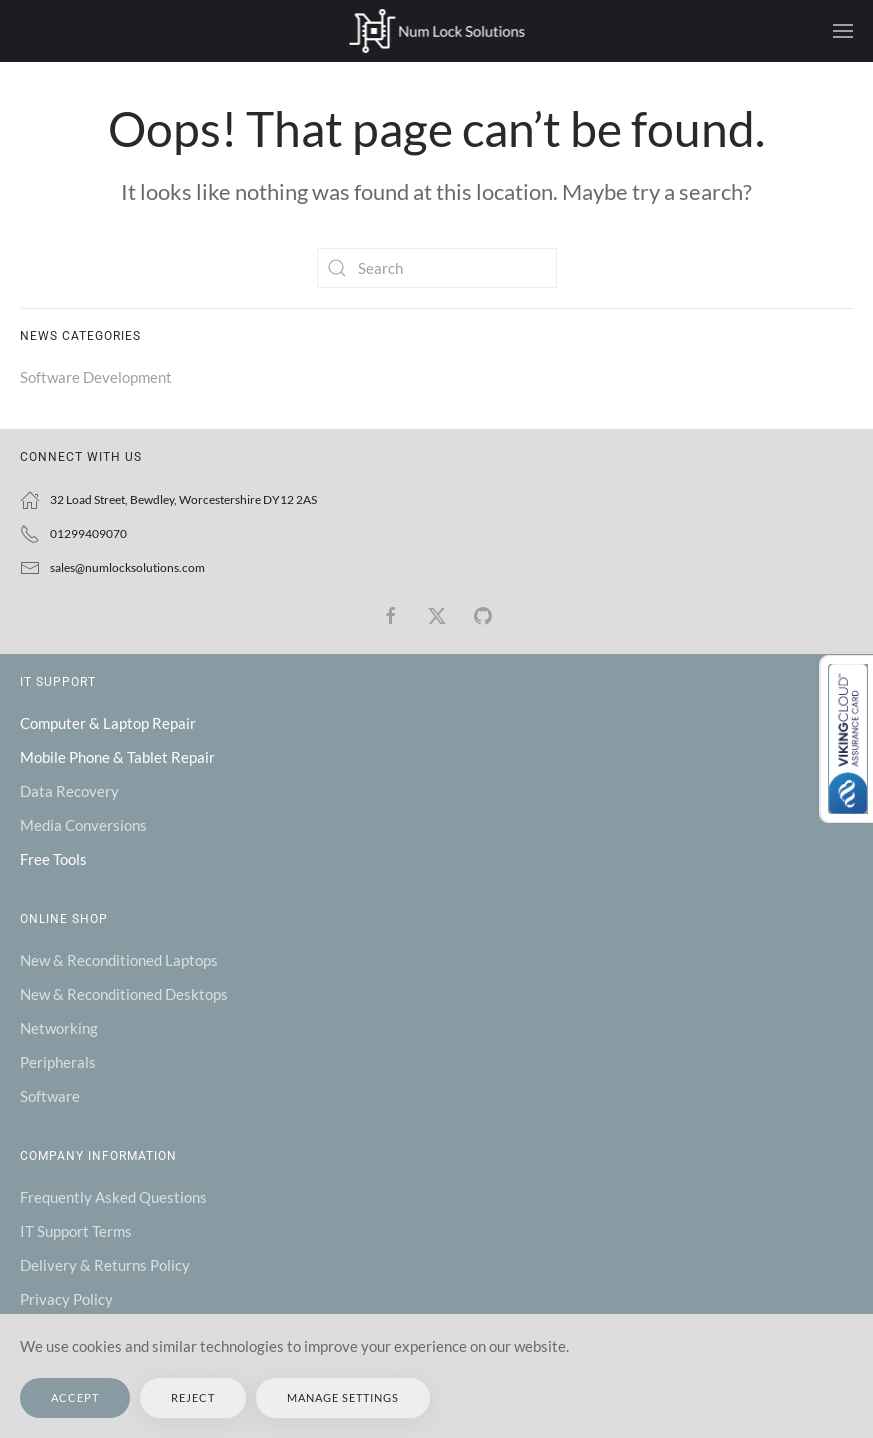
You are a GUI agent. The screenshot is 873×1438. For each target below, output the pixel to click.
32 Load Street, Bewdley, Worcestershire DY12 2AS (183, 499)
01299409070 (88, 533)
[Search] (437, 268)
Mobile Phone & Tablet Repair (117, 757)
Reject (193, 1397)
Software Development (96, 377)
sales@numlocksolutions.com (127, 567)
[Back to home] (436, 31)
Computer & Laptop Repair (108, 723)
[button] (843, 31)
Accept (75, 1397)
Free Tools (53, 859)
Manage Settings (343, 1397)
